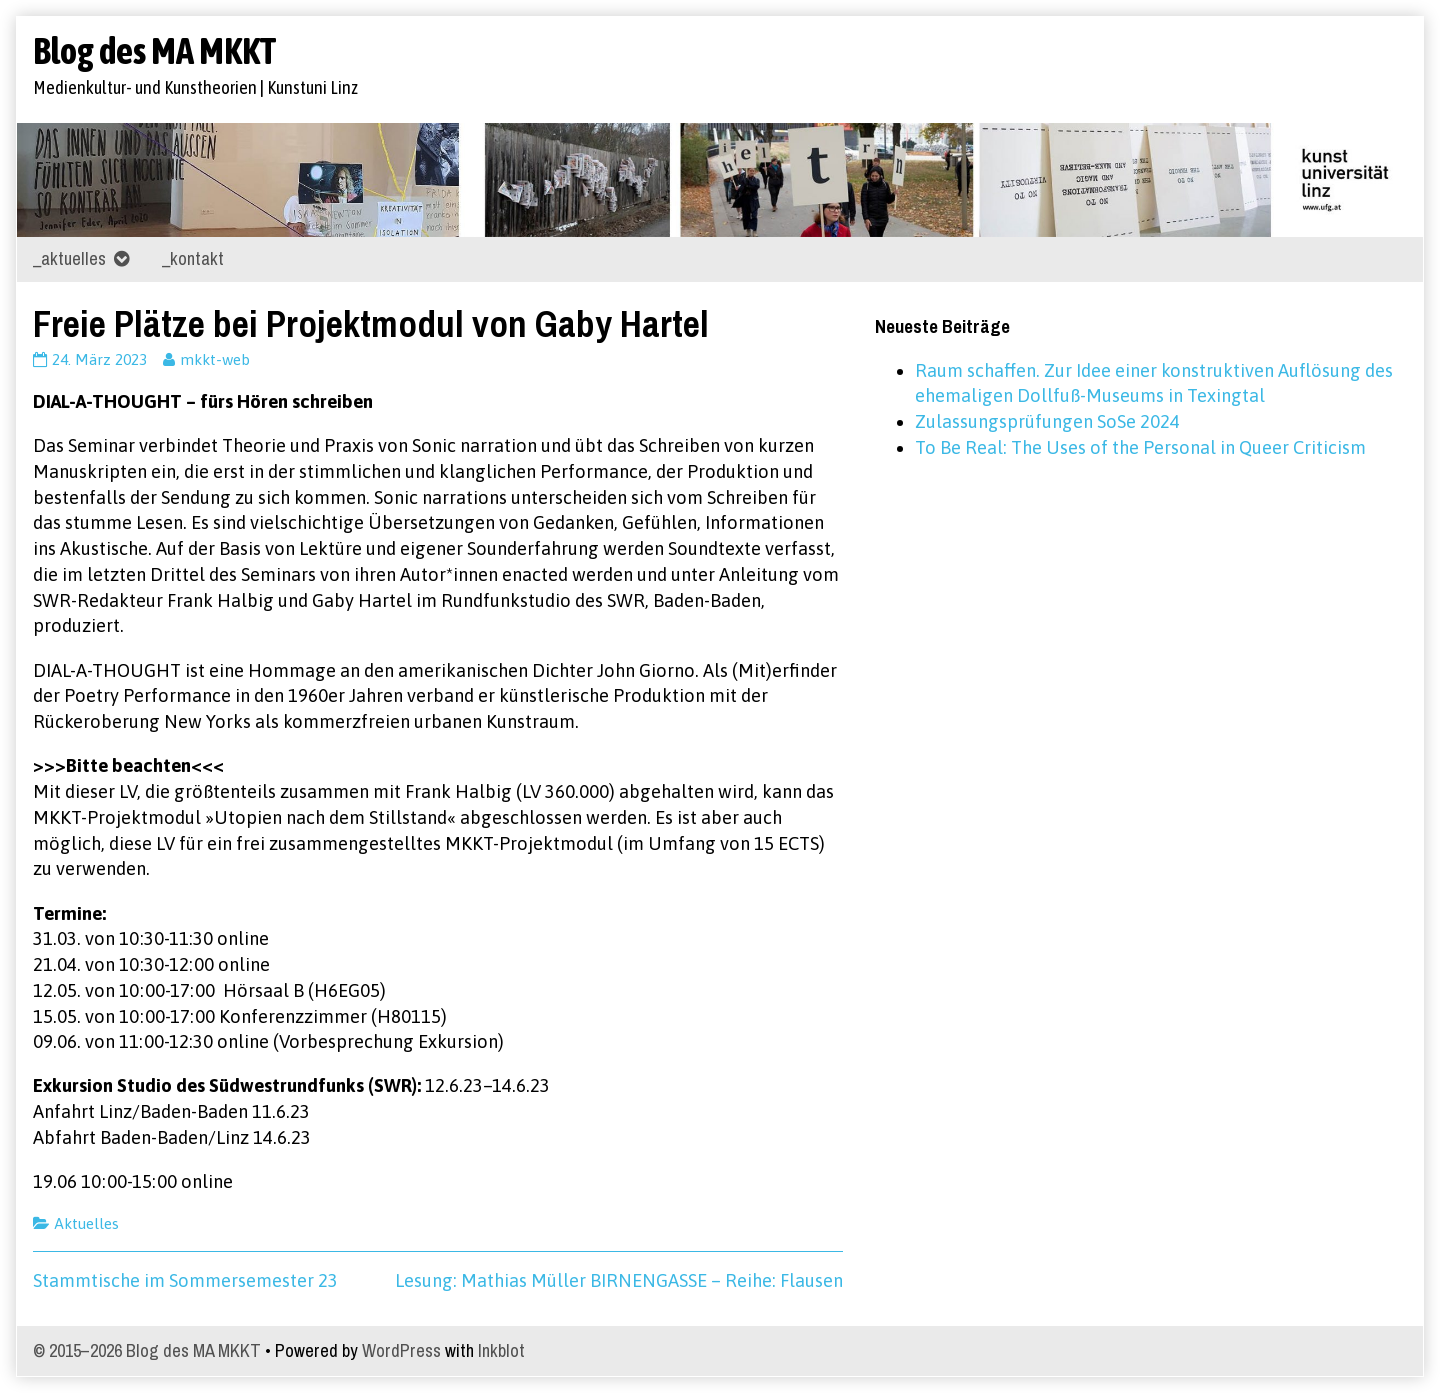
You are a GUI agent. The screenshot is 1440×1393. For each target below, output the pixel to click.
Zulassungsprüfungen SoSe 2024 (1047, 421)
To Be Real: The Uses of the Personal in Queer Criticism (1140, 447)
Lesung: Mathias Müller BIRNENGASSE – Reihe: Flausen (619, 1280)
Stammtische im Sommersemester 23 (185, 1280)
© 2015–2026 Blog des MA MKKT (147, 1350)
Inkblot (501, 1350)
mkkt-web (214, 359)
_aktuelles (69, 258)
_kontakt (193, 258)
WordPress (401, 1350)
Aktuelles (86, 1223)
